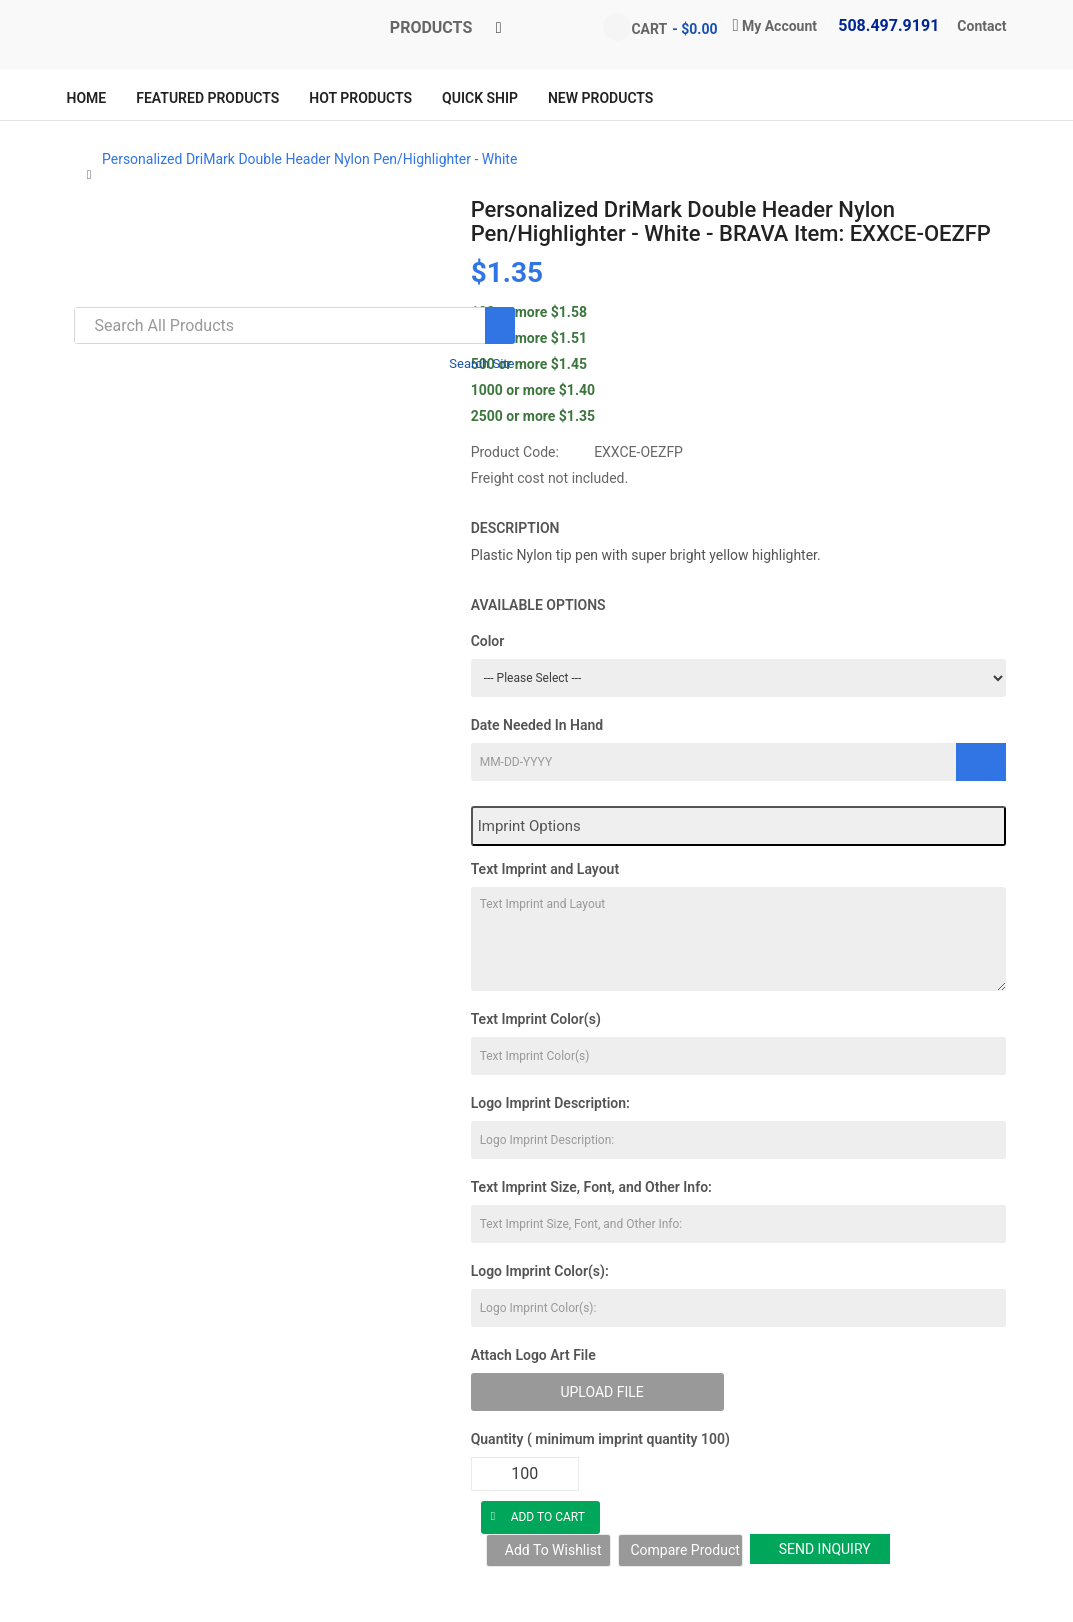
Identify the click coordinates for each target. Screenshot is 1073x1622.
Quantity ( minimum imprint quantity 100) (600, 1439)
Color (488, 641)
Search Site (481, 363)
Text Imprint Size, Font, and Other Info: (591, 1187)
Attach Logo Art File (533, 1355)
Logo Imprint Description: (550, 1103)
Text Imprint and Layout (545, 869)
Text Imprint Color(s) (536, 1019)
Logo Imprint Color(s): (540, 1271)
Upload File (601, 1392)
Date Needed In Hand (537, 725)
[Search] (500, 325)
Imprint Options (529, 826)
